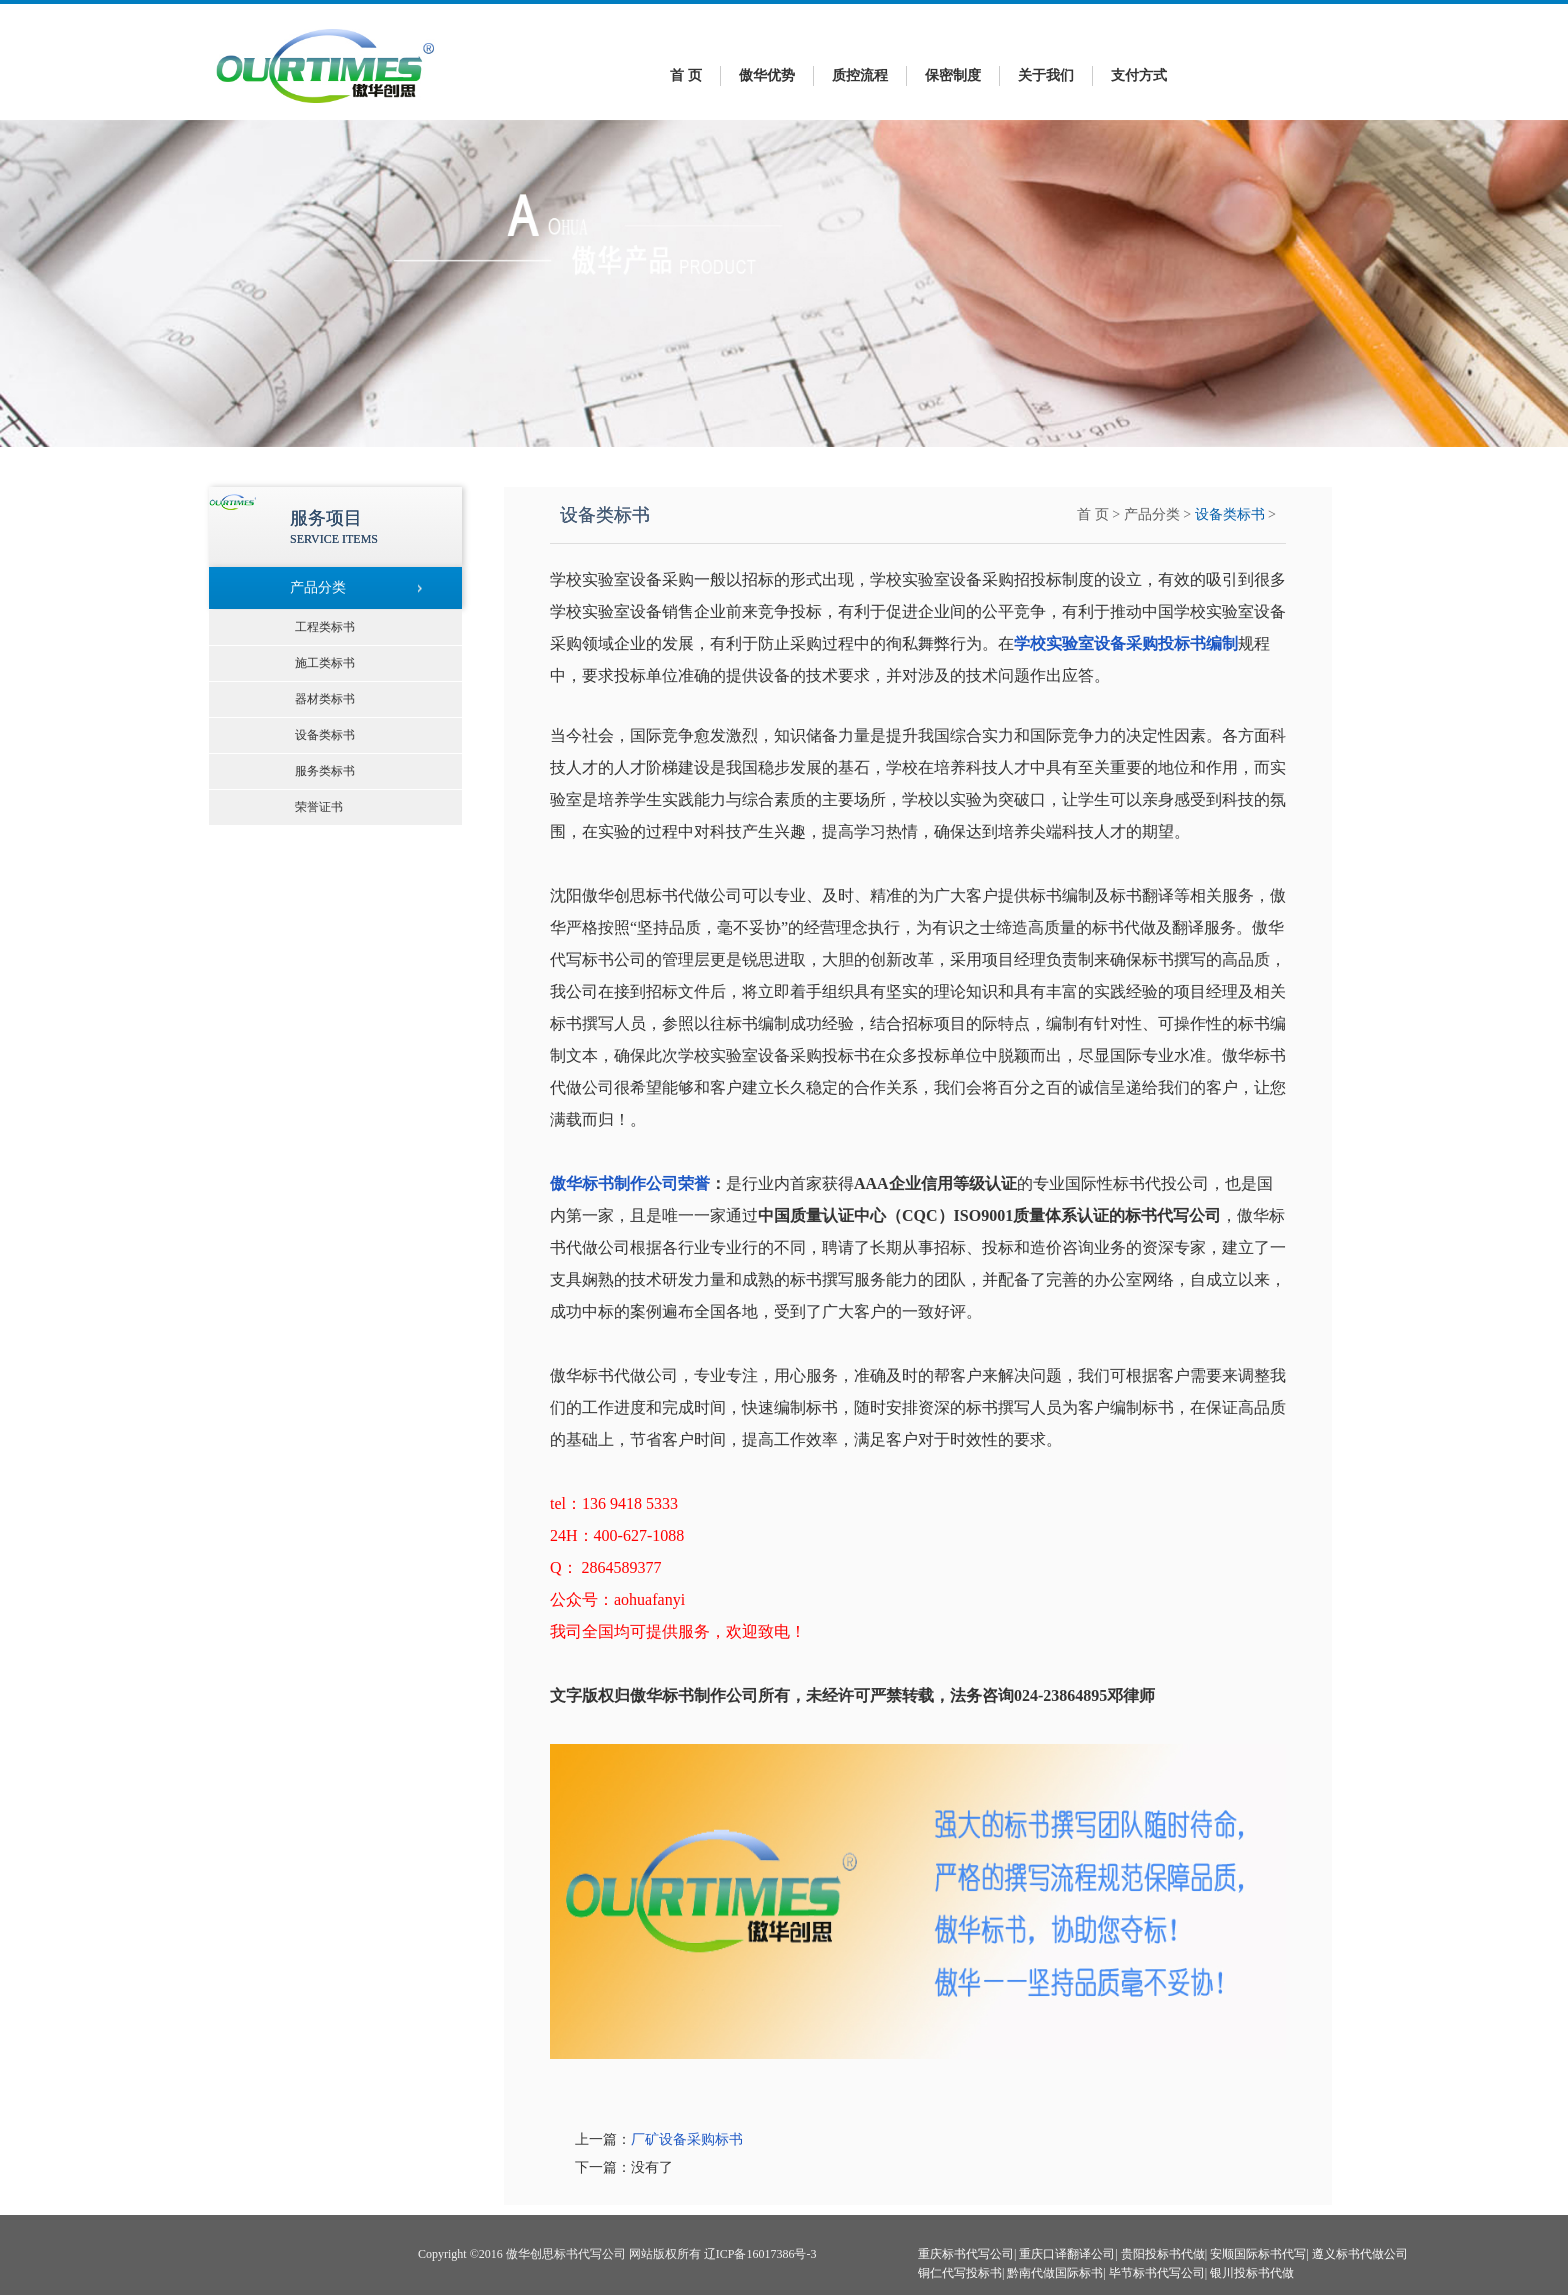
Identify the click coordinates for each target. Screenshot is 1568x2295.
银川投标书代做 (1252, 2273)
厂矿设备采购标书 (687, 2139)
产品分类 (1152, 514)
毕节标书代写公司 (1157, 2273)
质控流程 (860, 75)
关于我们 (1046, 75)
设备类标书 (1230, 514)
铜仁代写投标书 (960, 2273)
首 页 (686, 75)
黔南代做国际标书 (1055, 2273)
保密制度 (953, 75)
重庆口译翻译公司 (1067, 2254)
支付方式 (1139, 75)
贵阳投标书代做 (1163, 2254)
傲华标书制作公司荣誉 (630, 1183)
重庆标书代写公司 (966, 2254)
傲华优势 (767, 75)
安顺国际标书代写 (1258, 2254)
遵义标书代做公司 (1360, 2254)
